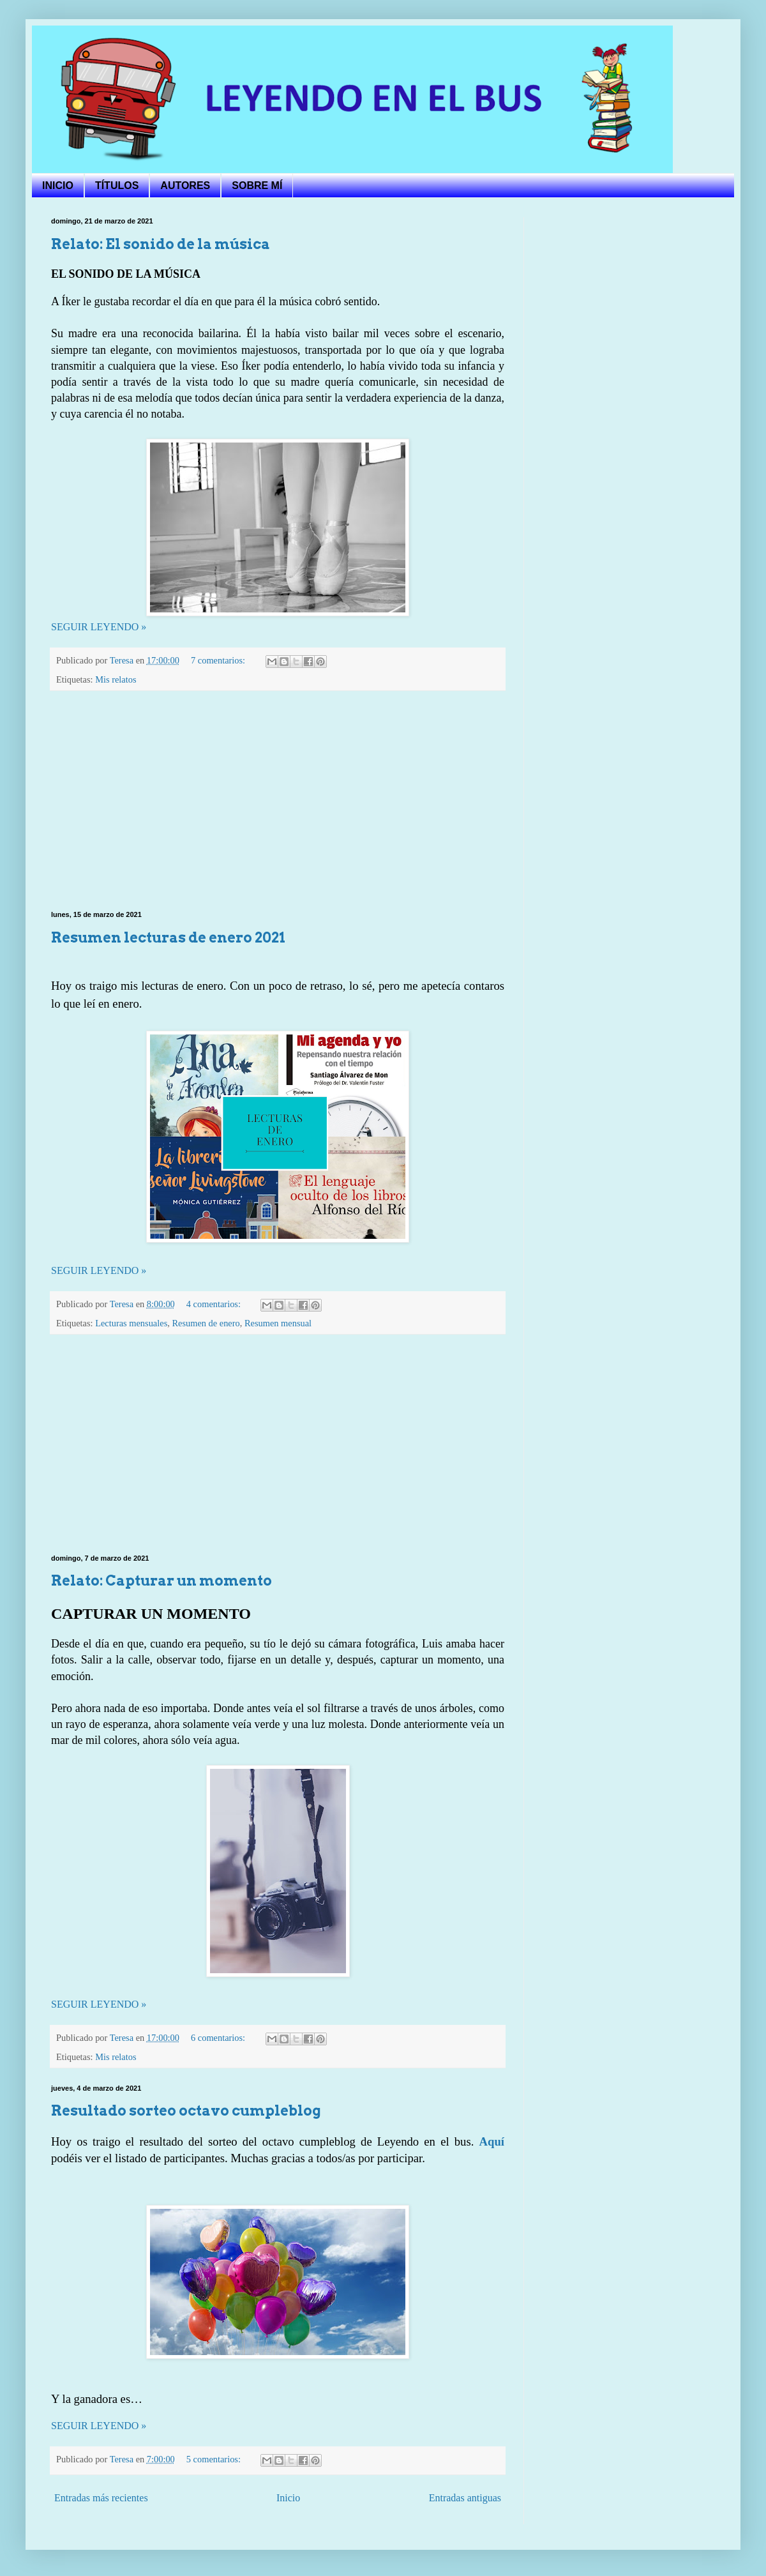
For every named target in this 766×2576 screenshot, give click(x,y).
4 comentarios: (214, 1304)
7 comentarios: (219, 660)
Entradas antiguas (465, 2497)
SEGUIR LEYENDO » (98, 626)
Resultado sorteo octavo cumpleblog (186, 2110)
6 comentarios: (219, 2038)
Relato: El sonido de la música (160, 244)
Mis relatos (115, 679)
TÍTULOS (117, 185)
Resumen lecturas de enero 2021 (168, 937)
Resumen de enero (205, 1323)
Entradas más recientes (101, 2497)
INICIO (57, 185)
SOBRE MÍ (257, 185)
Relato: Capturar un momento (161, 1580)
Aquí (491, 2141)
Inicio (288, 2497)
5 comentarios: (214, 2459)
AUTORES (185, 185)
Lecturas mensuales (131, 1323)
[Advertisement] (277, 800)
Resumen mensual (278, 1323)
